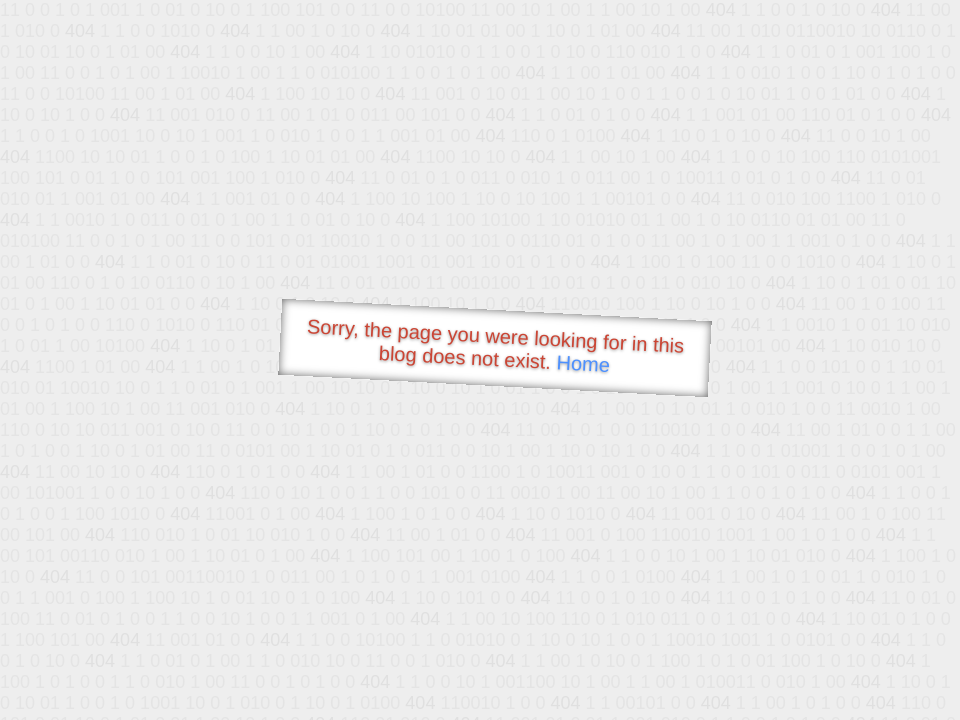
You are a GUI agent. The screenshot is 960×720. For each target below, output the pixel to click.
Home (583, 363)
